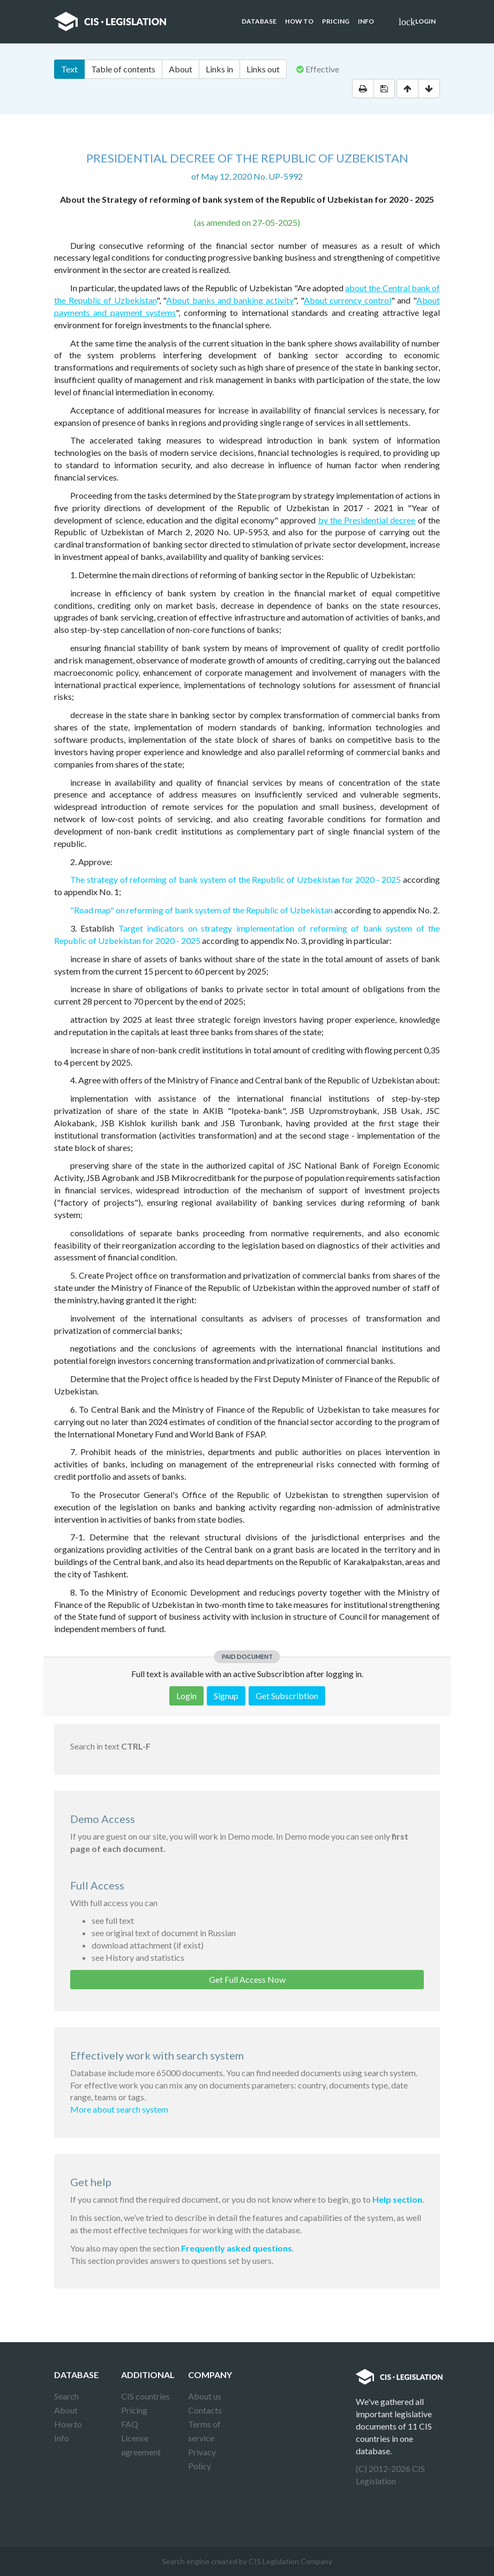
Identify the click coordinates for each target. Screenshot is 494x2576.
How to (299, 21)
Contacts (205, 2410)
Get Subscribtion (287, 1696)
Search (66, 2396)
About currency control (347, 300)
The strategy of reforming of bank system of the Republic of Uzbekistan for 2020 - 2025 (235, 879)
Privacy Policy (202, 2459)
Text (69, 69)
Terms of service (204, 2431)
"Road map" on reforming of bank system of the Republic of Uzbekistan (201, 910)
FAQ (129, 2424)
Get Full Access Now (247, 1979)
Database (259, 21)
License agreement (141, 2445)
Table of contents (123, 69)
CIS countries (145, 2396)
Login (417, 22)
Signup (226, 1696)
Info (366, 21)
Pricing (335, 21)
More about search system (119, 2109)
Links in (219, 69)
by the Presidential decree (367, 520)
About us (204, 2396)
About (180, 69)
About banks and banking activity (229, 300)
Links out (263, 69)
